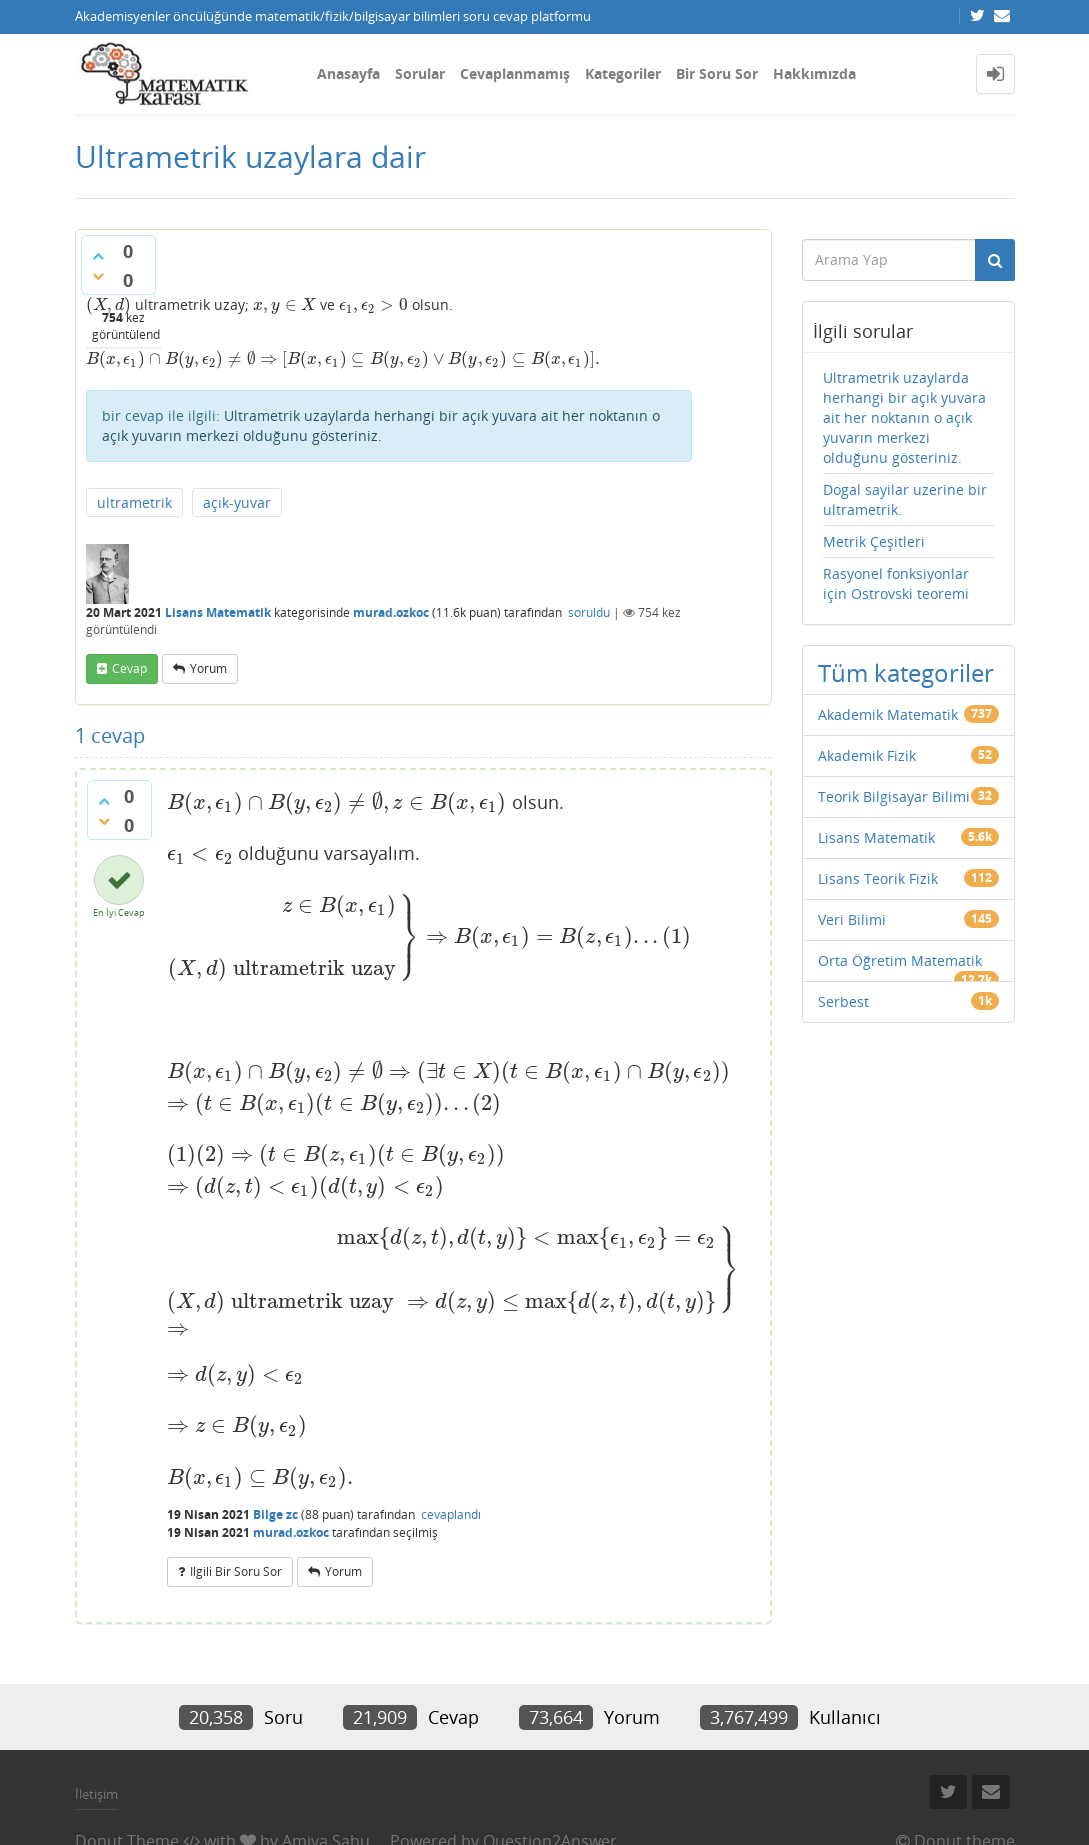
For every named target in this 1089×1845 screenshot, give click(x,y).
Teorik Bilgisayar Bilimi (894, 796)
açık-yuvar (237, 502)
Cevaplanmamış (515, 73)
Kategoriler (623, 73)
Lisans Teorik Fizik (878, 878)
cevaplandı (451, 1514)
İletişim (96, 1794)
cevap (129, 668)
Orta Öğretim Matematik (900, 960)
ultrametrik (134, 502)
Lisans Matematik (218, 612)
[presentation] (108, 304)
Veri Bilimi (852, 919)
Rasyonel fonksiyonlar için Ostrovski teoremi (896, 583)
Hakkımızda (814, 73)
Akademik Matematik (888, 714)
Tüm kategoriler (906, 672)
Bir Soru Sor (717, 73)
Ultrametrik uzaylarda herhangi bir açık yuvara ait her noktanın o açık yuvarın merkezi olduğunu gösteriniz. (381, 425)
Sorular (420, 73)
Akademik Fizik (867, 755)
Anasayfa (348, 73)
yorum (208, 668)
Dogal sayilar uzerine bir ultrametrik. (905, 499)
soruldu (589, 612)
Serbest (843, 1001)
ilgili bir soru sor (236, 1571)
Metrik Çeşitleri (874, 541)
